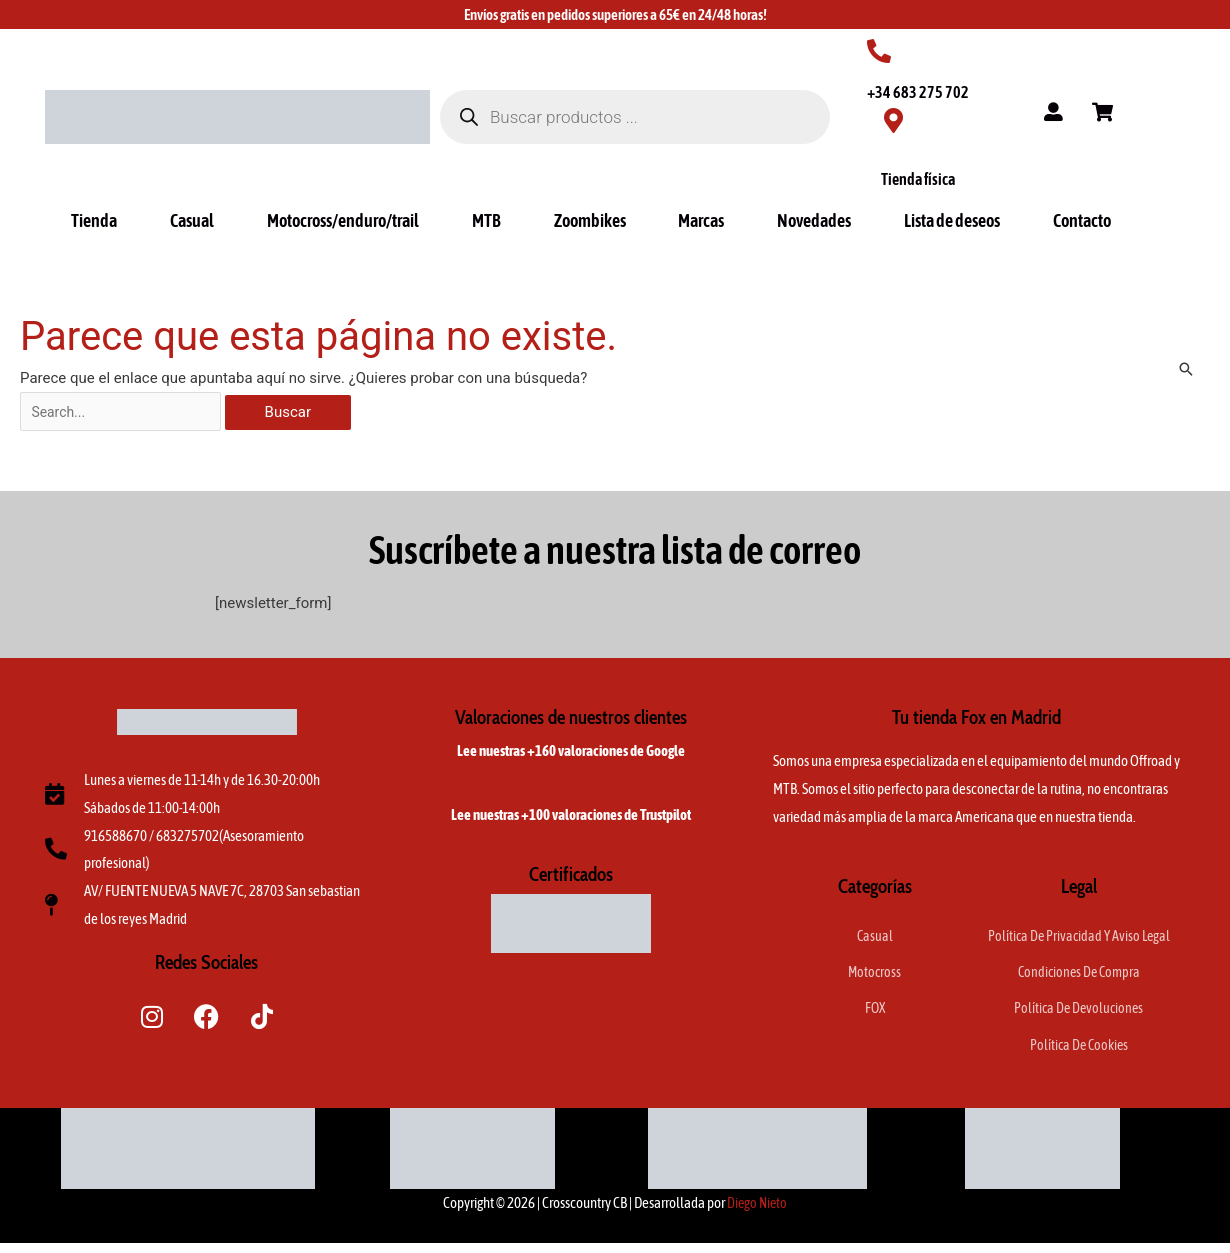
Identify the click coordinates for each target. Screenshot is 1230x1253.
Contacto (1082, 220)
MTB (486, 220)
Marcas (701, 220)
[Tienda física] (893, 120)
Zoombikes (590, 220)
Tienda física (918, 179)
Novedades (814, 220)
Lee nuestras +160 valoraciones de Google (571, 754)
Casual (192, 220)
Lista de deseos (952, 220)
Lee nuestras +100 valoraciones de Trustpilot (571, 818)
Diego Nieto (757, 1212)
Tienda (94, 220)
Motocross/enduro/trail (343, 220)
